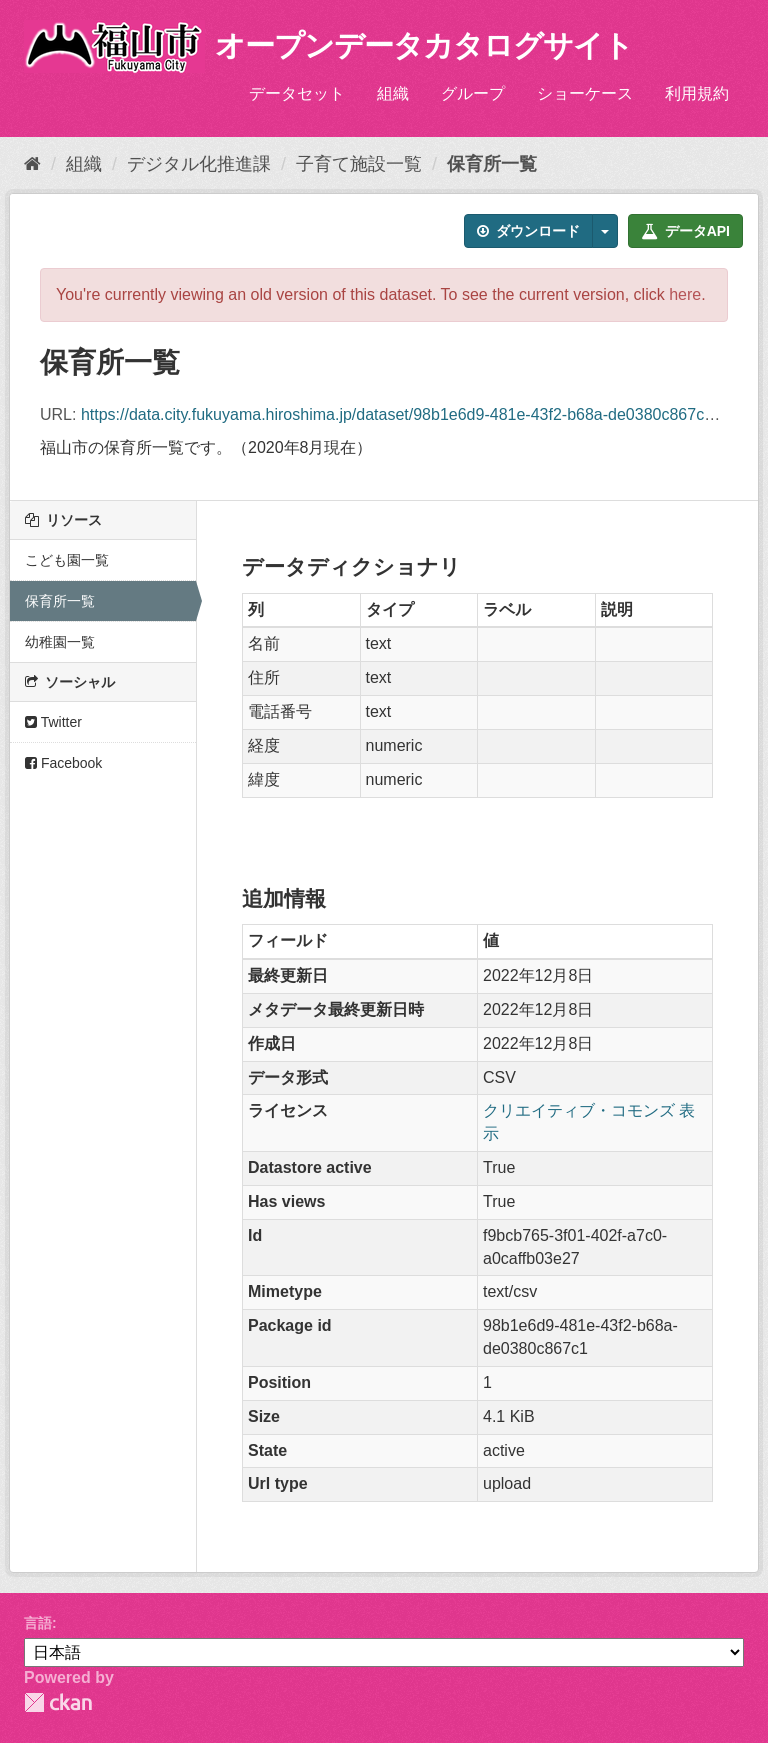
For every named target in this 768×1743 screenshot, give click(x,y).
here (685, 294)
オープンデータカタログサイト (424, 45)
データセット (297, 93)
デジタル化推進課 (199, 164)
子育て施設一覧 (359, 164)
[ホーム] (32, 164)
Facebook (63, 763)
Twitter (53, 722)
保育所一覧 (492, 164)
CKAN (58, 1702)
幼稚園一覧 (60, 642)
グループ (473, 93)
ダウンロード (528, 231)
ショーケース (585, 93)
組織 (393, 93)
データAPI (685, 231)
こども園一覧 (67, 560)
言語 (38, 1623)
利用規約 (697, 93)
